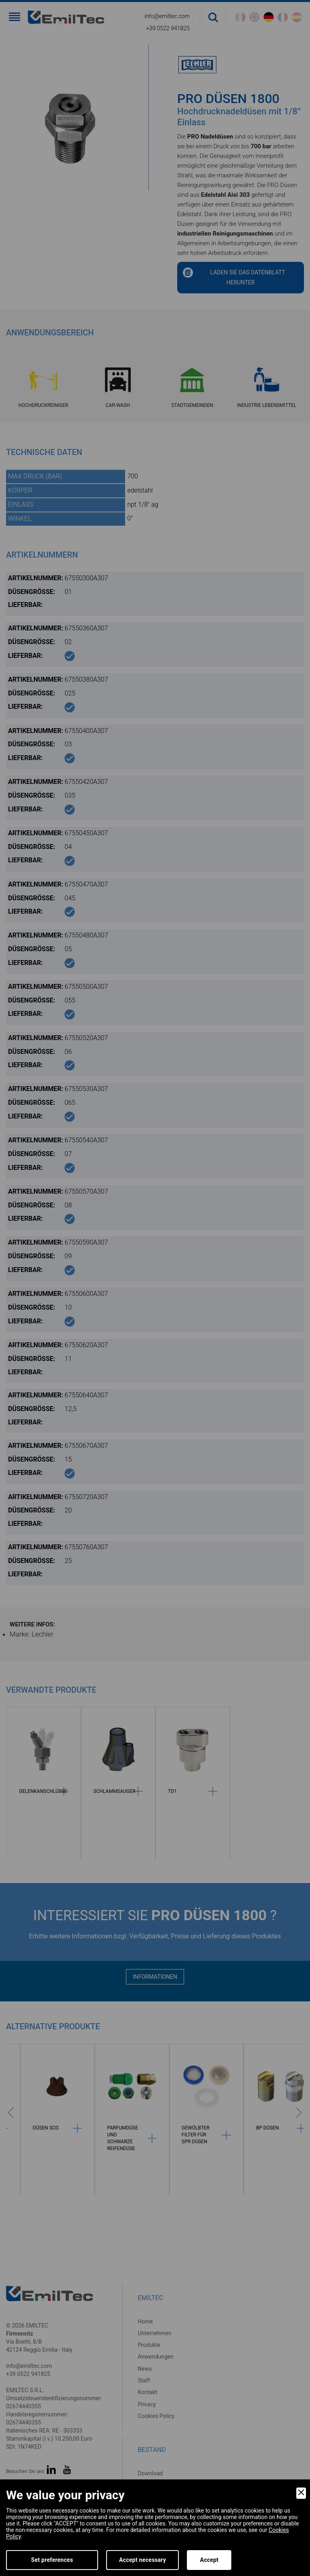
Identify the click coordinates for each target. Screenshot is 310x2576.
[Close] (301, 2493)
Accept (209, 2560)
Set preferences (52, 2560)
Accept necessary (142, 2560)
